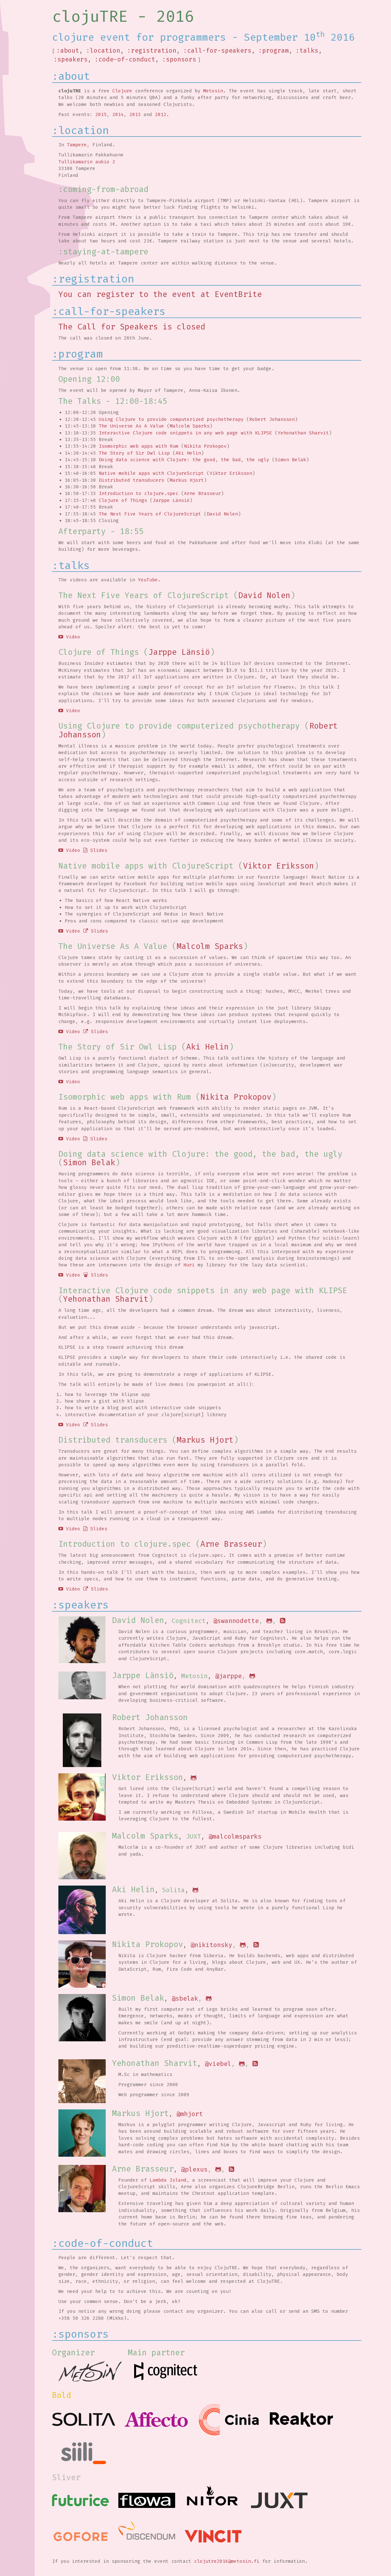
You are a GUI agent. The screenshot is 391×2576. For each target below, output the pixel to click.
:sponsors (179, 59)
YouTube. (149, 580)
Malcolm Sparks (190, 426)
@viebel (218, 2063)
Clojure (122, 91)
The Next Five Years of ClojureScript (150, 514)
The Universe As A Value (131, 426)
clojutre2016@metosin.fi (226, 2561)
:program (273, 50)
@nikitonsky (211, 1945)
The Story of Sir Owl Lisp (134, 453)
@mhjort (189, 2114)
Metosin (213, 91)
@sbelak (185, 1998)
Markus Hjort (187, 480)
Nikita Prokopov (205, 446)
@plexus (194, 2169)
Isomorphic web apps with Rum (138, 446)
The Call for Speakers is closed (131, 327)
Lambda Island (168, 2180)
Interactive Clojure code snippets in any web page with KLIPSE (185, 433)
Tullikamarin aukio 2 (86, 162)
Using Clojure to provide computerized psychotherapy (171, 419)
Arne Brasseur (202, 493)
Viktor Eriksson (231, 473)
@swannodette (236, 1621)
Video (69, 637)
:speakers (71, 59)
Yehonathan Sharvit (303, 433)
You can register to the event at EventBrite (160, 294)
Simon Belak (290, 459)
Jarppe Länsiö (171, 500)
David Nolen (222, 514)
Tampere (77, 145)
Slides (95, 850)
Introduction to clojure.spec (138, 493)
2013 (135, 114)
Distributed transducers (131, 480)
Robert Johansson (272, 419)
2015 (101, 114)
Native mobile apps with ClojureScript (151, 473)
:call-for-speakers (217, 50)
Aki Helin (188, 453)
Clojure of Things (123, 500)
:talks (307, 50)
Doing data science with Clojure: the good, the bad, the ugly (184, 459)
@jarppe (228, 1676)
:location (103, 50)
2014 (118, 114)
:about (67, 50)
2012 (160, 114)
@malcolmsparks (235, 1836)
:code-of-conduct (125, 59)
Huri (189, 1265)
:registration (151, 50)
